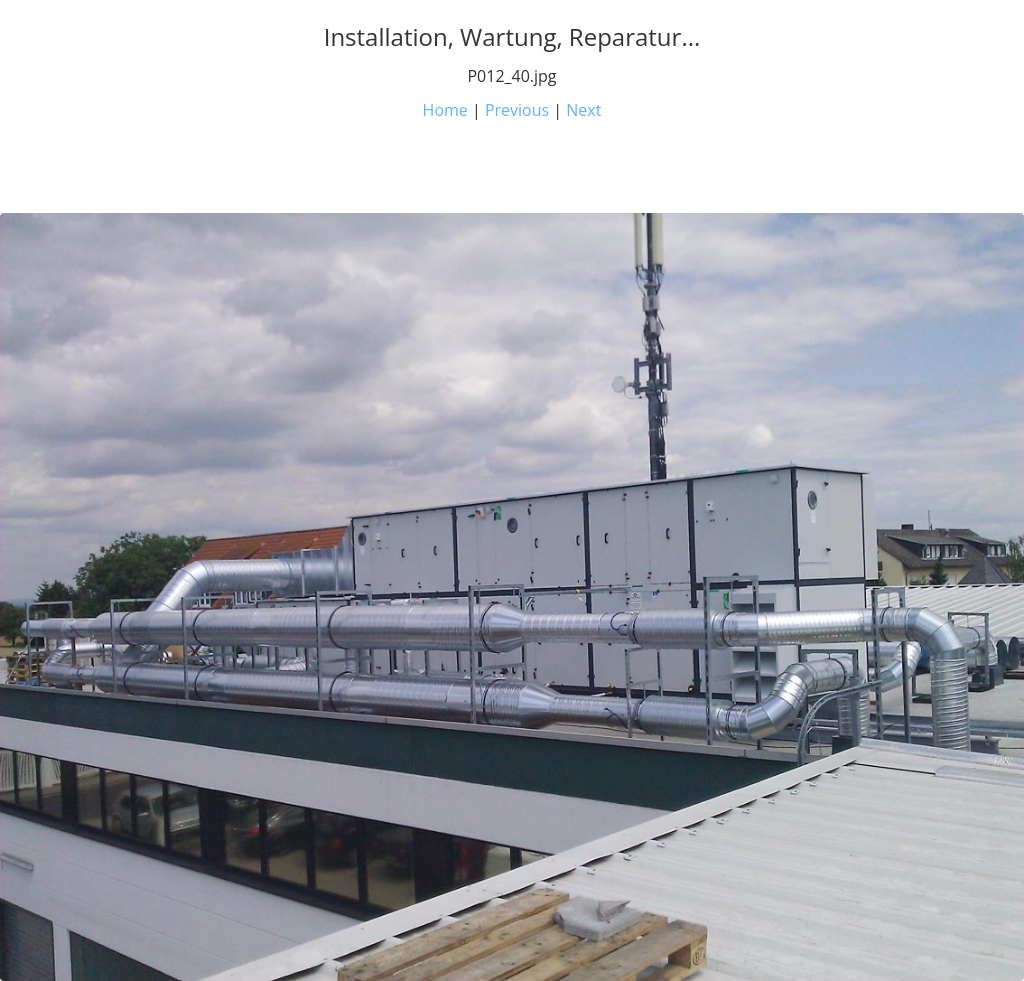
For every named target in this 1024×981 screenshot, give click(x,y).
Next (583, 110)
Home (445, 110)
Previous (517, 110)
